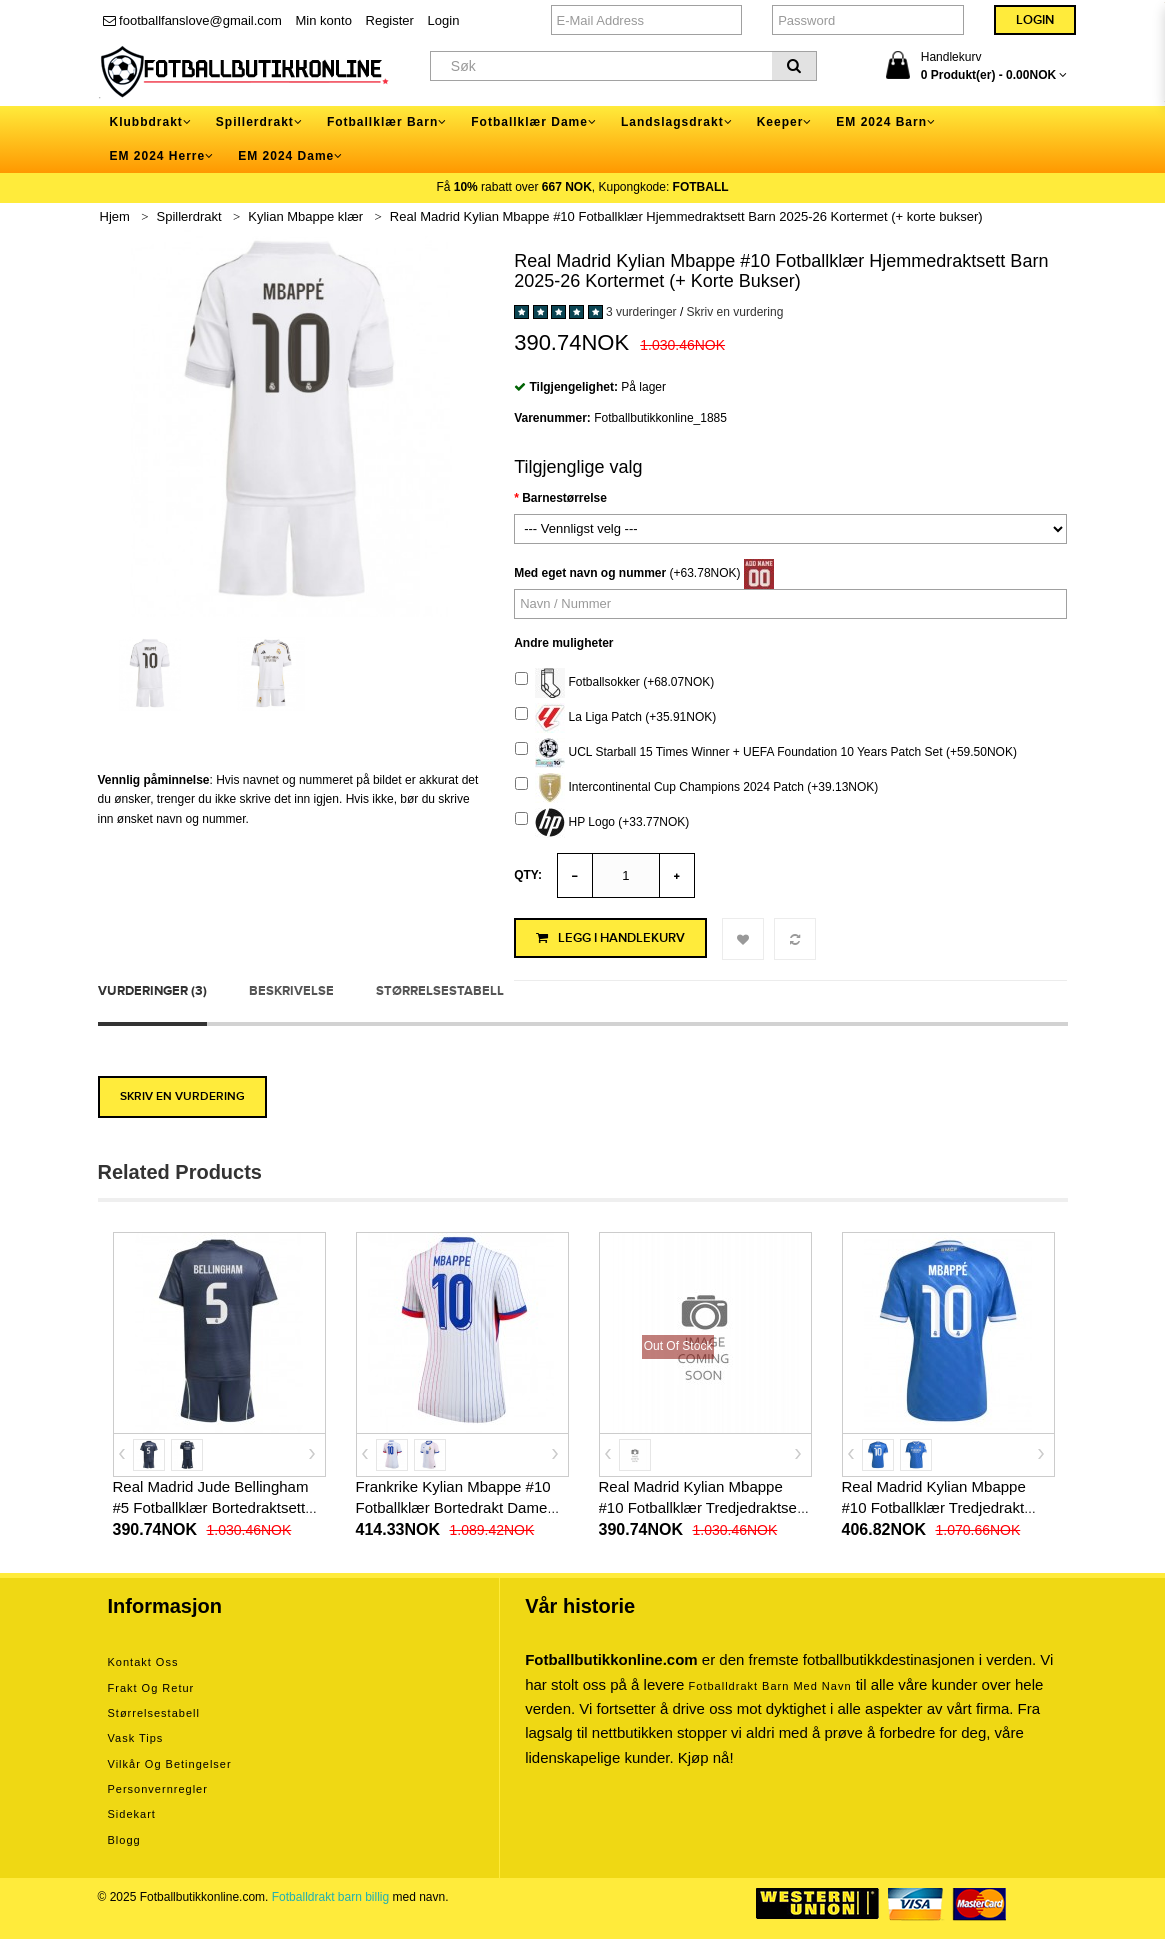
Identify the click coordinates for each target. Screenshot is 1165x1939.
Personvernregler (158, 1789)
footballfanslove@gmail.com (192, 20)
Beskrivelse (291, 991)
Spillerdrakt (189, 216)
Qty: (528, 875)
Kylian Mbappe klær (305, 216)
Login (444, 20)
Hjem (115, 216)
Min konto (324, 20)
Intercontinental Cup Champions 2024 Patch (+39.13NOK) (696, 788)
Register (390, 20)
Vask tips (136, 1738)
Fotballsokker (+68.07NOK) (614, 683)
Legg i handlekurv (610, 938)
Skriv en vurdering (735, 312)
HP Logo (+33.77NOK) (602, 823)
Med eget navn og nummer (590, 573)
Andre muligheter (563, 643)
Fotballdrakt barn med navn (770, 1686)
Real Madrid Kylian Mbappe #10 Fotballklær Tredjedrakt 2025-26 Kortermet (934, 1507)
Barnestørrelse (564, 498)
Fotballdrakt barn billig (330, 1897)
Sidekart (132, 1814)
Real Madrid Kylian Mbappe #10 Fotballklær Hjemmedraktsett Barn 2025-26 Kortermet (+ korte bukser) (686, 216)
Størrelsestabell (440, 991)
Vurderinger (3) (152, 991)
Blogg (124, 1840)
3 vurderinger (641, 312)
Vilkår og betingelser (170, 1764)
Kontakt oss (143, 1662)
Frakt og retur (151, 1688)
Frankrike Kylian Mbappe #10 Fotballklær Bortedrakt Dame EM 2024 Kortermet (453, 1507)
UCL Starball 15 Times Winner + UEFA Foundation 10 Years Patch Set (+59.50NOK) (766, 753)
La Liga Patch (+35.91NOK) (615, 718)
